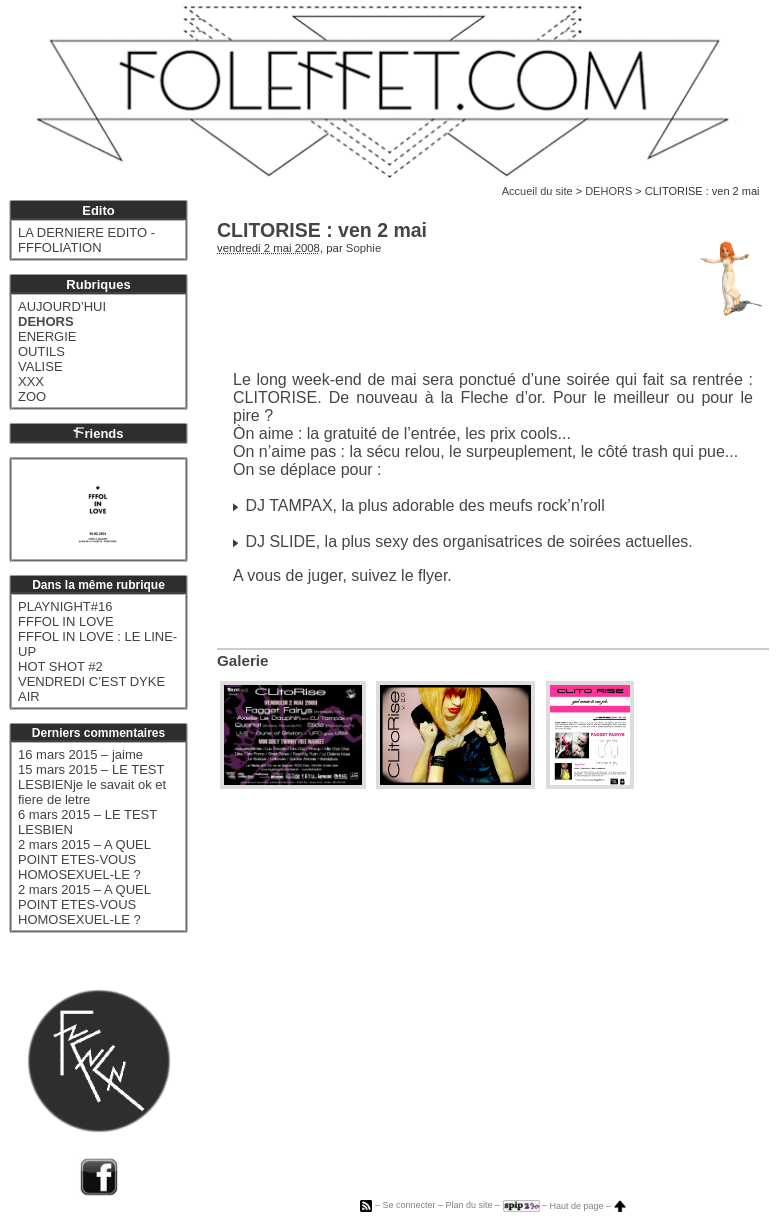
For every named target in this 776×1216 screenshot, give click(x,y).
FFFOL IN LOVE (66, 621)
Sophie (363, 248)
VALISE (40, 366)
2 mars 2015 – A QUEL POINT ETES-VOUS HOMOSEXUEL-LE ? (84, 859)
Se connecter (408, 1206)
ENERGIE (47, 336)
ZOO (32, 396)
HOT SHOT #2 (60, 666)
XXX (31, 381)
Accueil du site (537, 191)
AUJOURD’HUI (62, 306)
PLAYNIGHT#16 (65, 606)
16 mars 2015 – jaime (80, 754)
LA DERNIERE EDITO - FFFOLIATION (86, 240)
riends (98, 433)
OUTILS (41, 351)
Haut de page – (588, 1206)
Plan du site (468, 1206)
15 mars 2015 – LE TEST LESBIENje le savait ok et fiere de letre (92, 784)
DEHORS (608, 191)
